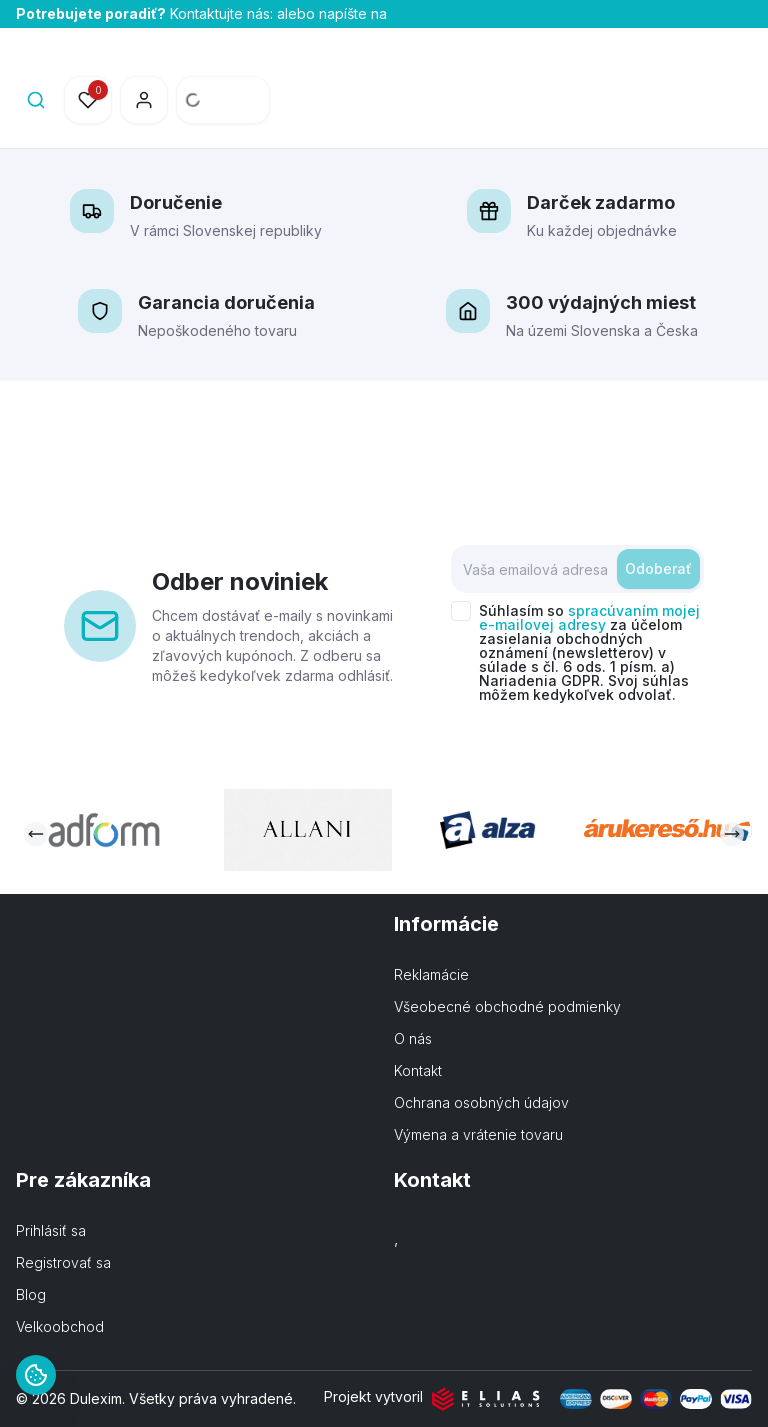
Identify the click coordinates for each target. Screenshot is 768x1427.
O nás (413, 1038)
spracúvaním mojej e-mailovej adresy (589, 617)
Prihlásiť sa (51, 1230)
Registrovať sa (63, 1262)
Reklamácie (431, 974)
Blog (31, 1294)
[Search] (36, 100)
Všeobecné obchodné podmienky (507, 1006)
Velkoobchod (60, 1326)
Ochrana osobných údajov (481, 1102)
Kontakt (418, 1070)
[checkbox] (461, 611)
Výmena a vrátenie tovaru (478, 1134)
